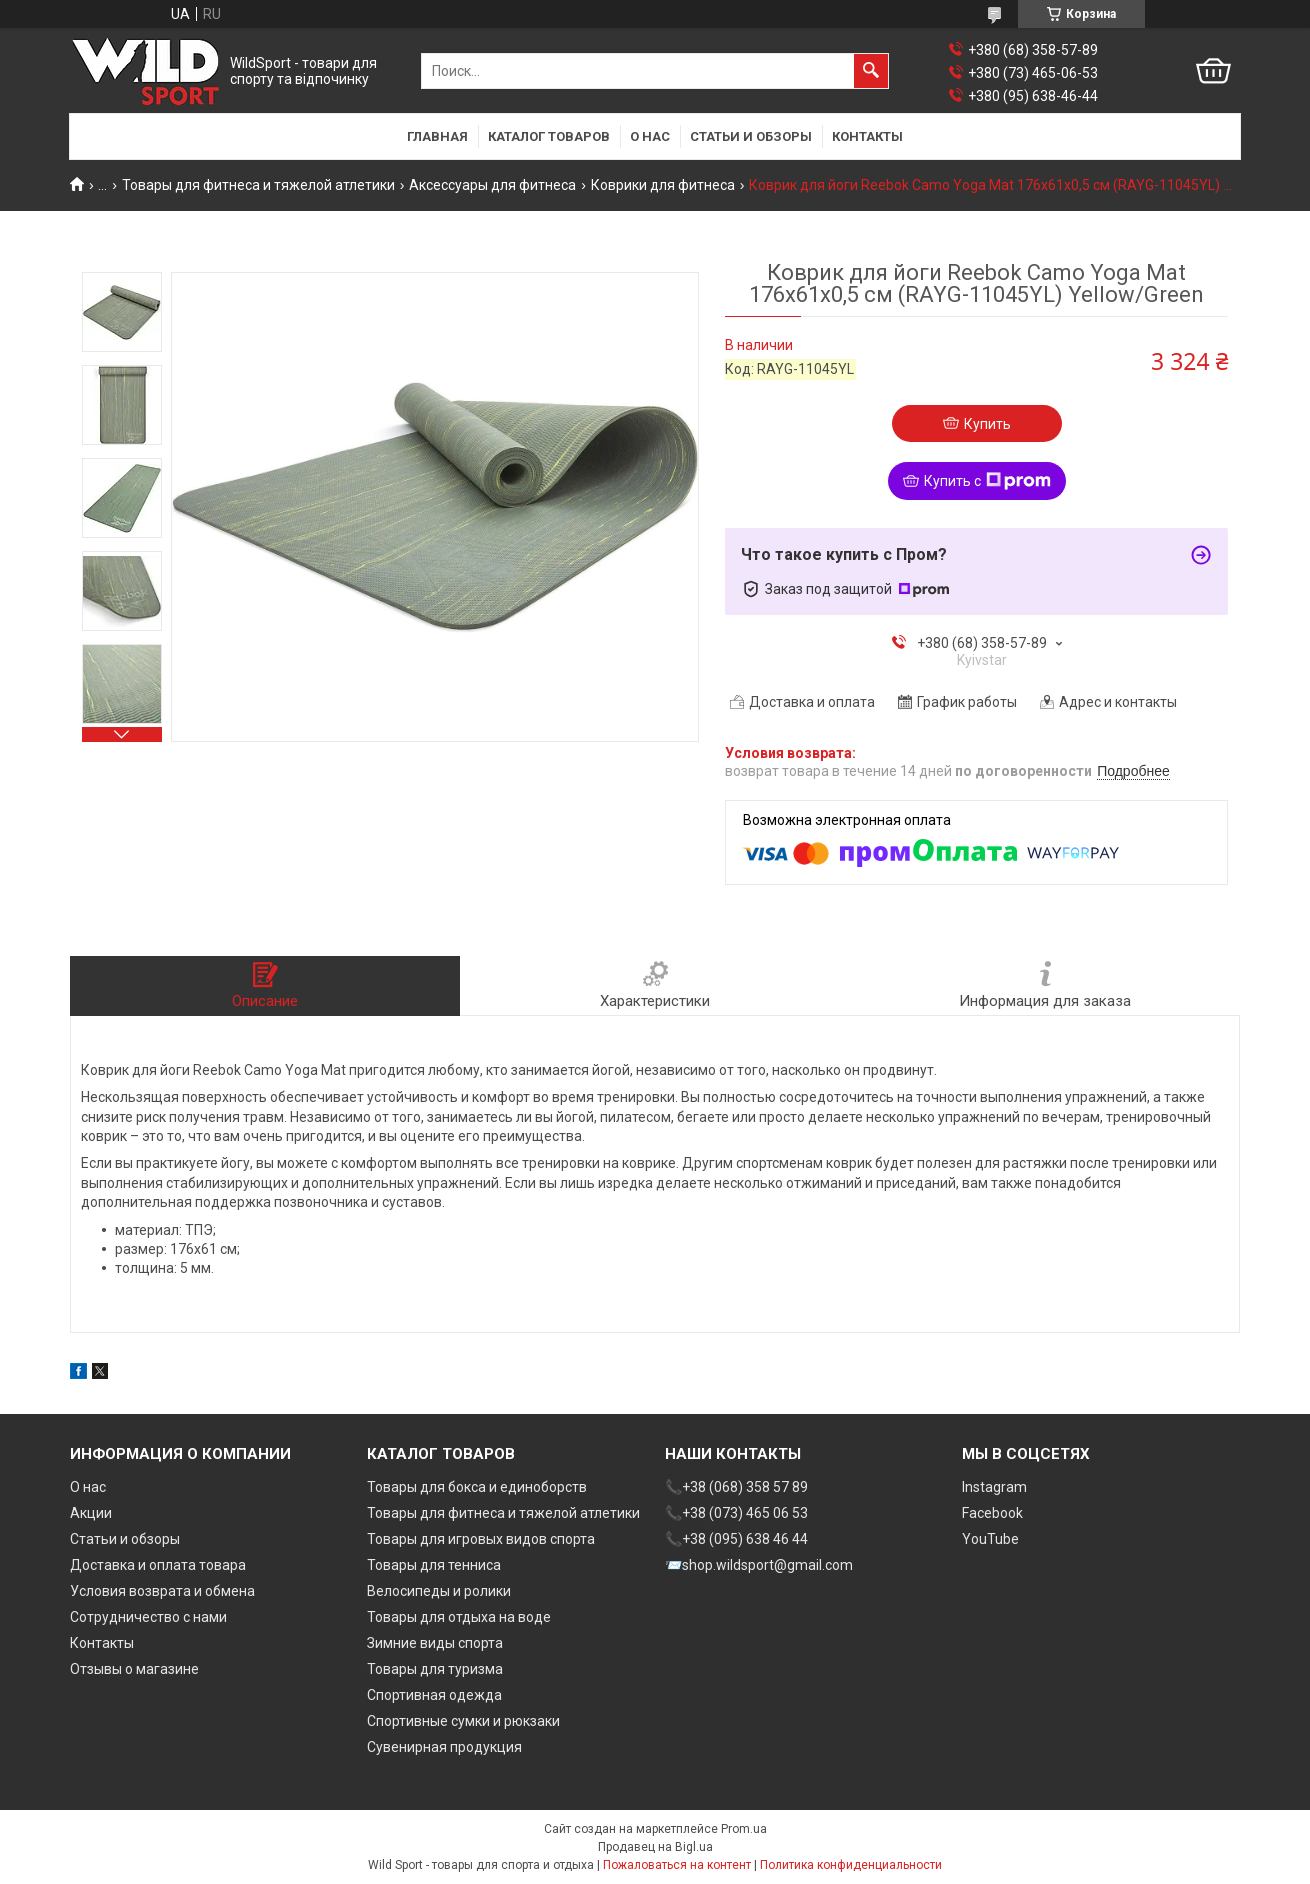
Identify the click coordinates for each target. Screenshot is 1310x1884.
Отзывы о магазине (134, 1669)
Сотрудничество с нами (148, 1617)
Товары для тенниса (434, 1565)
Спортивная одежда (434, 1695)
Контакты (867, 136)
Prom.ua (744, 1829)
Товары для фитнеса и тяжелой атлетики (258, 185)
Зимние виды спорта (435, 1643)
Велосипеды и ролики (439, 1591)
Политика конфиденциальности (851, 1865)
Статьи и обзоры (751, 136)
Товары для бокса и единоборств (477, 1487)
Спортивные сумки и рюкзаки (463, 1721)
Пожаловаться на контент (677, 1865)
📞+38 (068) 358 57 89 (736, 1487)
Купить (987, 424)
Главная (437, 136)
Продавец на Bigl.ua (655, 1847)
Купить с (987, 481)
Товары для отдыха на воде (459, 1617)
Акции (91, 1513)
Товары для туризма (435, 1669)
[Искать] (871, 71)
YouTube (990, 1539)
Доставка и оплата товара (158, 1565)
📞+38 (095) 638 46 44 (736, 1539)
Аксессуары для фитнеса (492, 185)
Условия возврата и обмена (162, 1591)
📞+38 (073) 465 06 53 (736, 1513)
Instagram (994, 1487)
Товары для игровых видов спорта (481, 1539)
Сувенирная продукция (444, 1747)
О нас (650, 136)
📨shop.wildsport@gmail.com (759, 1565)
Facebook (992, 1513)
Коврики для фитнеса (663, 185)
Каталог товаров (549, 136)
